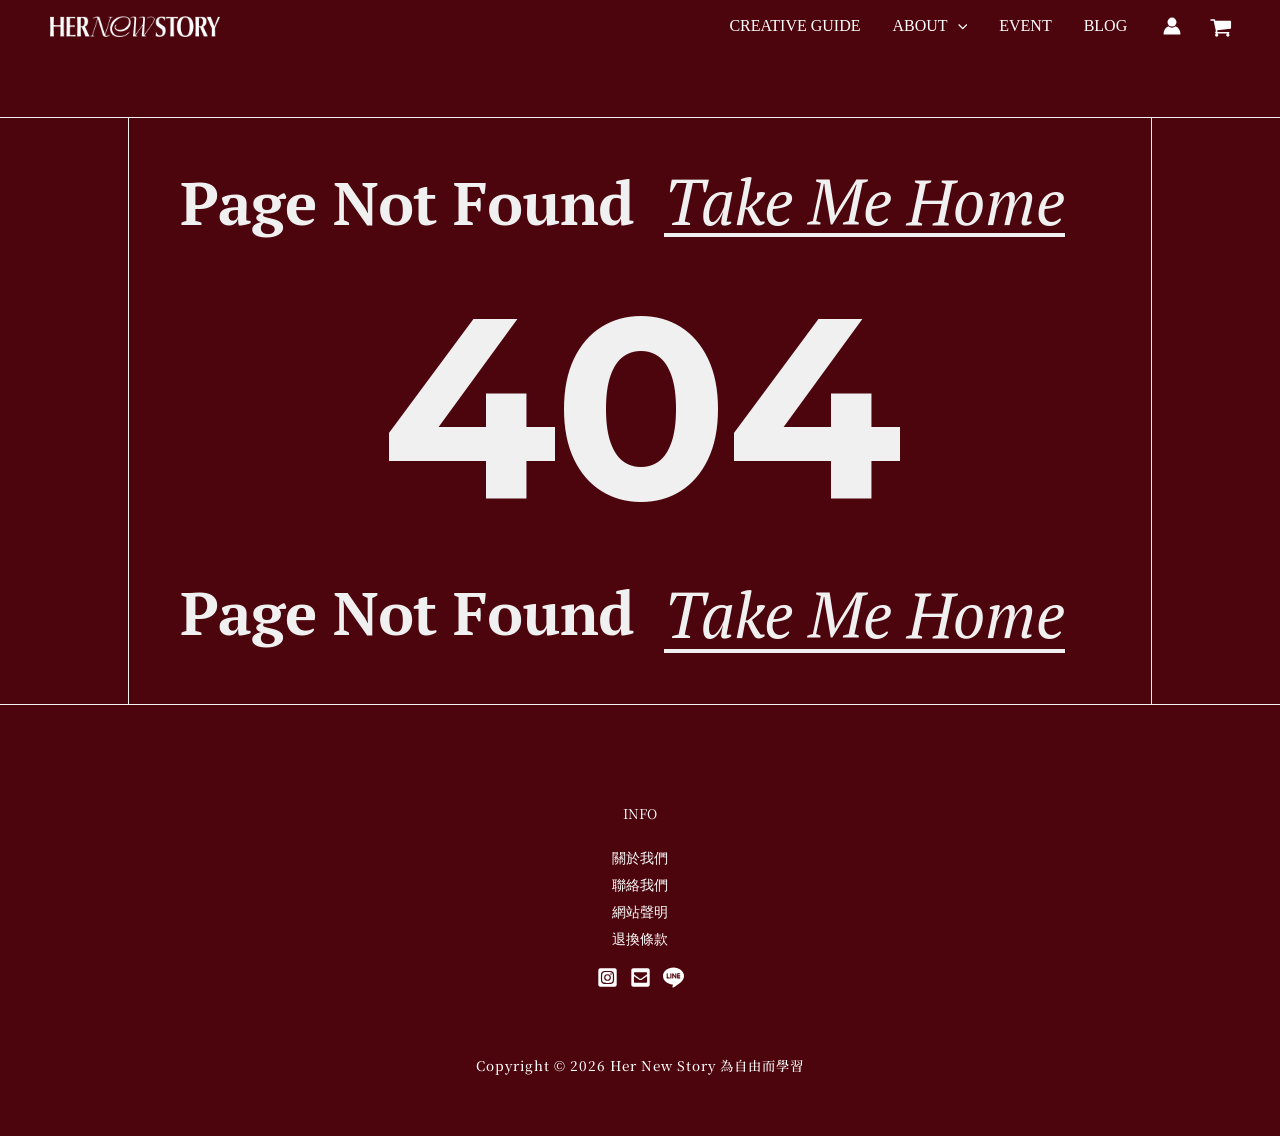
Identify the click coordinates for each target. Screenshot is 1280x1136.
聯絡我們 (640, 884)
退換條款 (640, 938)
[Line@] (673, 977)
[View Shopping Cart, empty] (1220, 26)
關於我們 (640, 857)
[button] (958, 26)
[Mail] (640, 977)
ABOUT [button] (930, 26)
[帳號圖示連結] (1172, 26)
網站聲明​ (640, 911)
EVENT (1025, 25)
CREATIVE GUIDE (794, 25)
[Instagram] (607, 977)
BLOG (1106, 25)
